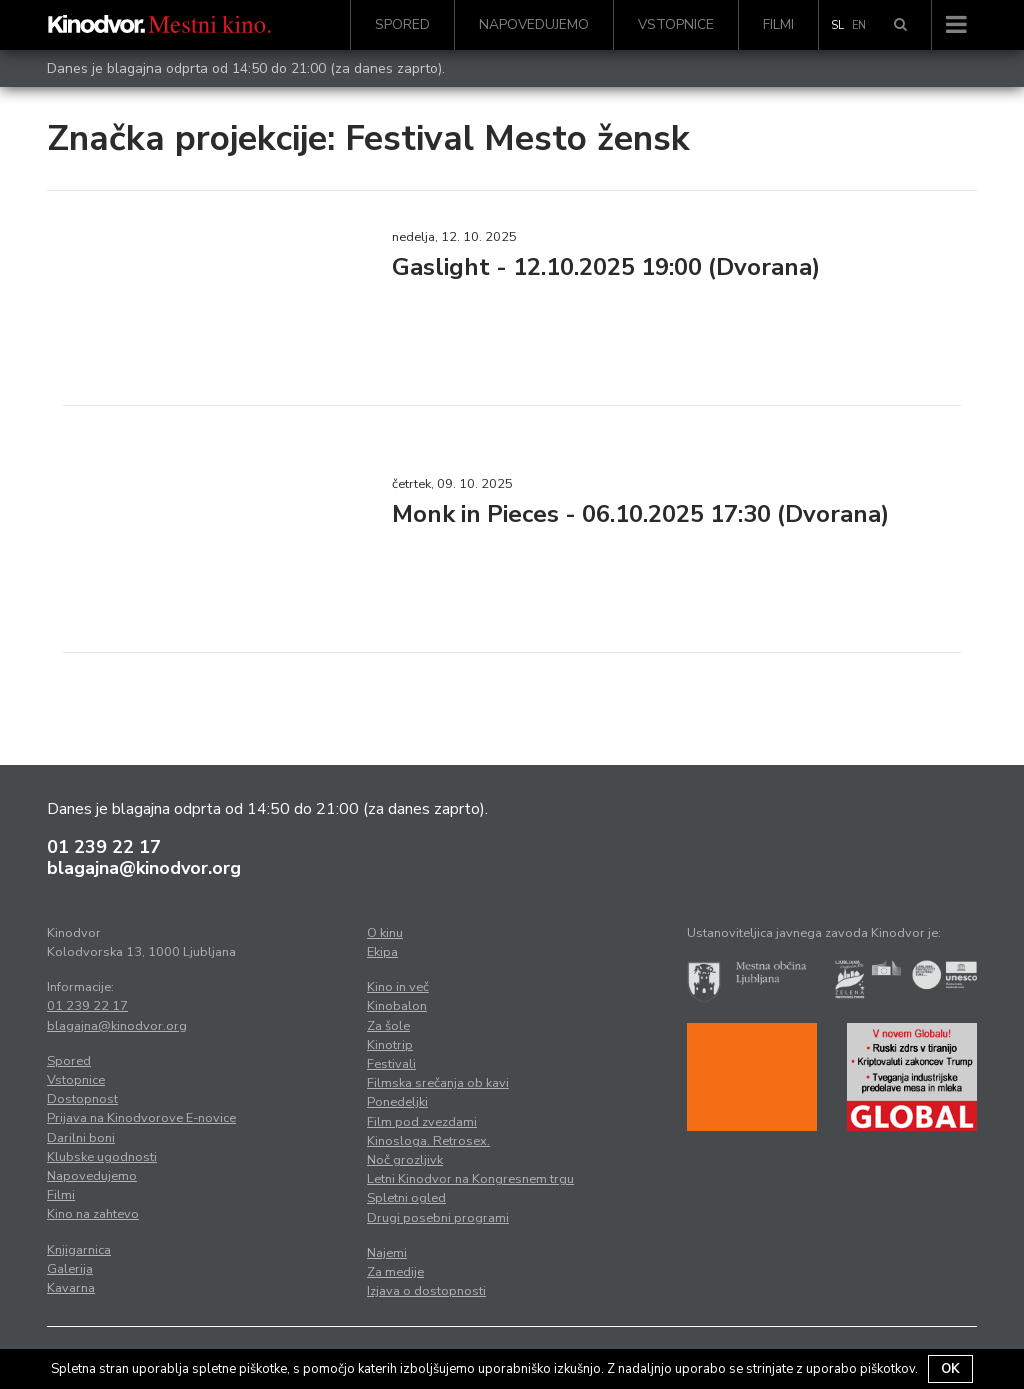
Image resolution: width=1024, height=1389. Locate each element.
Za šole (388, 1026)
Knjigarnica (79, 1250)
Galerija (70, 1269)
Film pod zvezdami (422, 1122)
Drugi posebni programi (438, 1218)
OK (950, 1369)
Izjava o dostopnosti (426, 1291)
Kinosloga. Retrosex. (428, 1141)
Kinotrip (390, 1045)
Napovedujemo (534, 24)
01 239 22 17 (104, 847)
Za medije (395, 1272)
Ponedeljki (397, 1102)
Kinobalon (397, 1006)
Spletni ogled (406, 1198)
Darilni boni (81, 1138)
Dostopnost (82, 1099)
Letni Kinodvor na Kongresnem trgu (470, 1179)
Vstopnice (676, 24)
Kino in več (398, 987)
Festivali (391, 1064)
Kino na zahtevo (93, 1214)
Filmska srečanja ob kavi (438, 1083)
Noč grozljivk (405, 1160)
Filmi (778, 24)
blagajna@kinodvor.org (144, 868)
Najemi (387, 1253)
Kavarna (71, 1288)
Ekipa (382, 952)
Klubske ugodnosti (102, 1157)
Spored (402, 24)
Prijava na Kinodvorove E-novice (141, 1118)
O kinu (385, 933)
